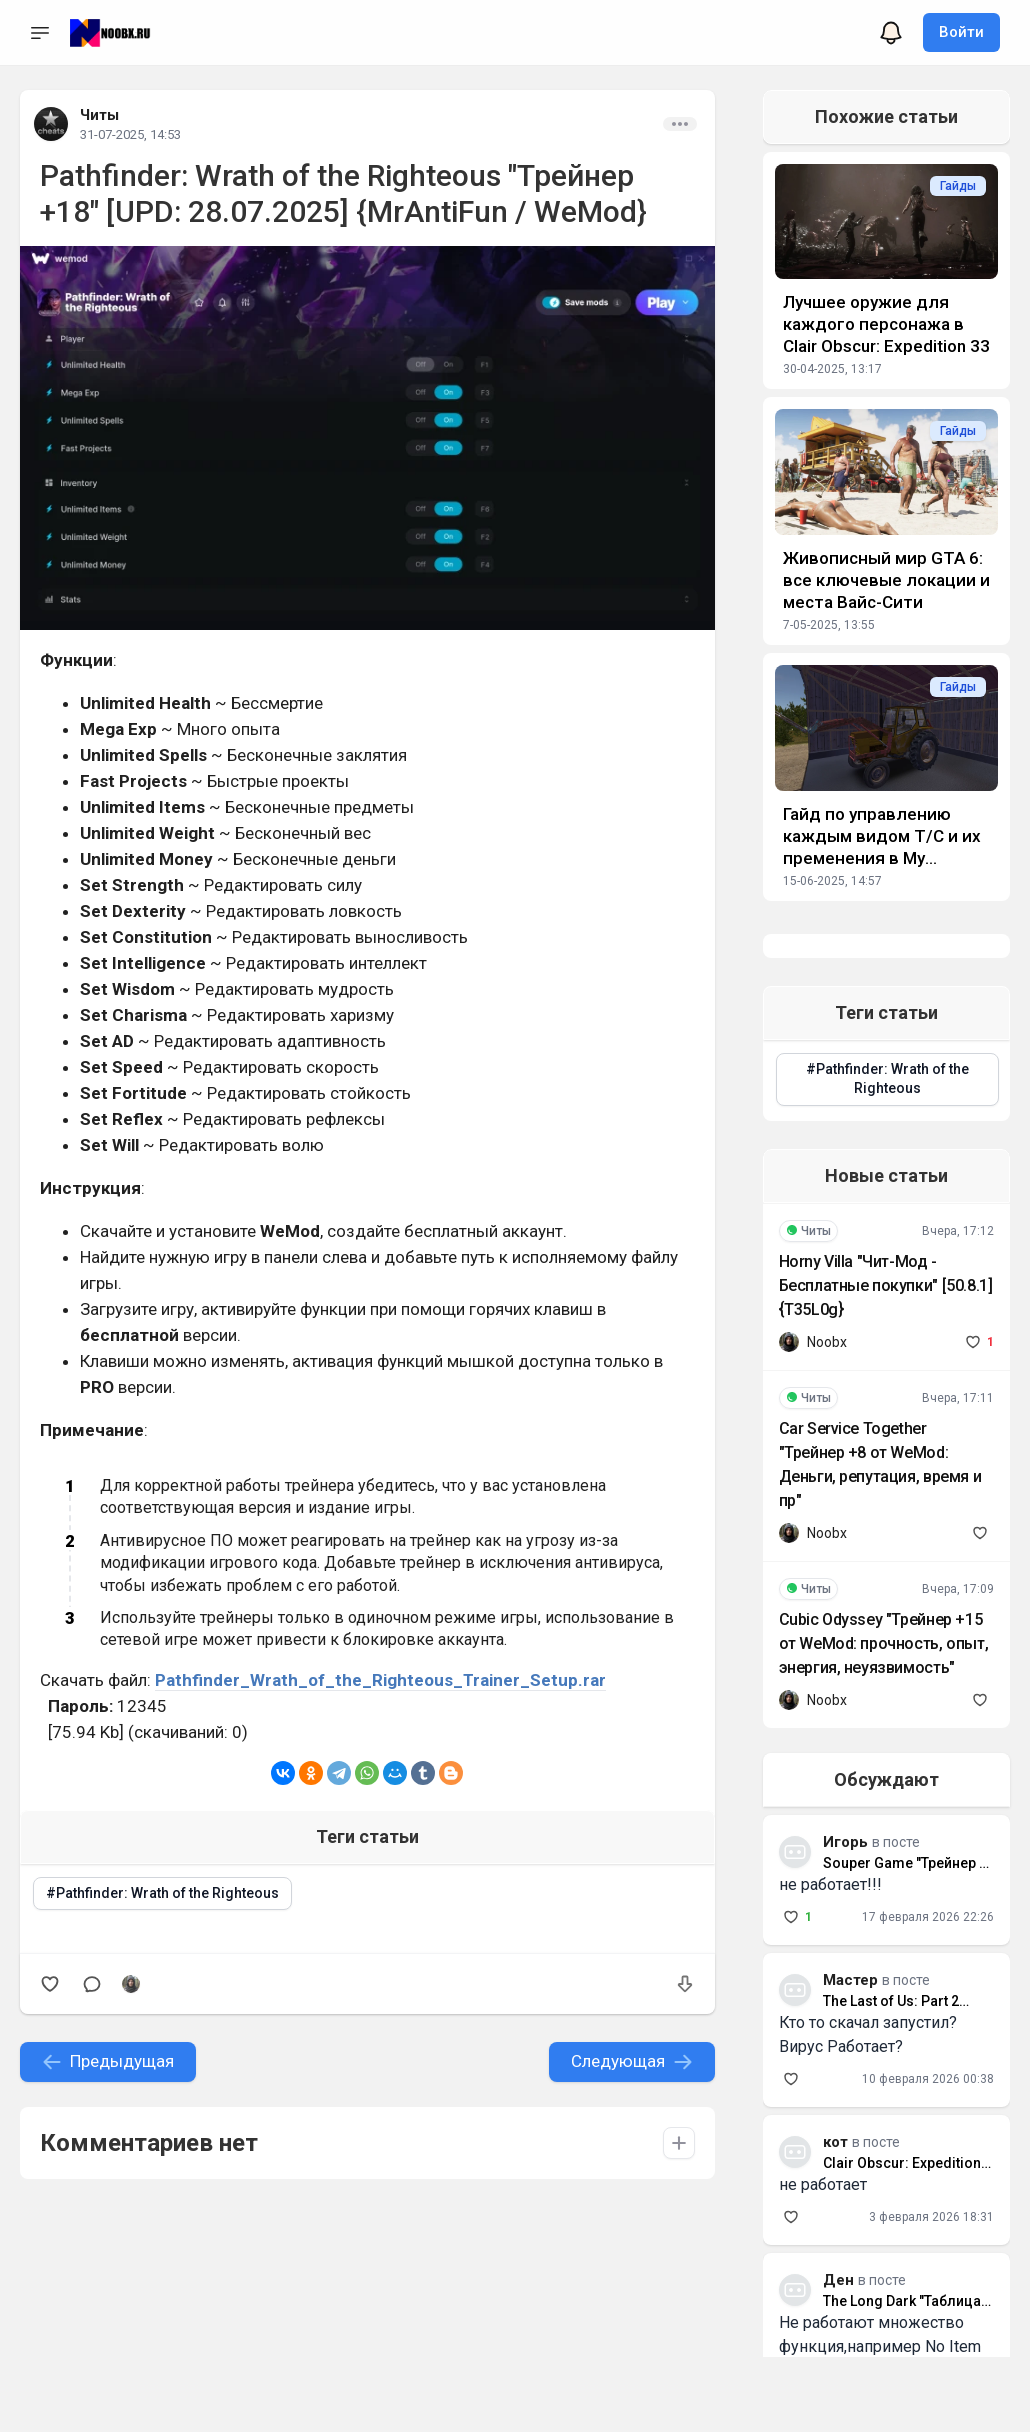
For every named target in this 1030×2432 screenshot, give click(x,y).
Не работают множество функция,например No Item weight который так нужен (880, 2346)
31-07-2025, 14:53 (130, 134)
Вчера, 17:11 (958, 1398)
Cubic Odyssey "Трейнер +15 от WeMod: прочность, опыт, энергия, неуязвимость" (884, 1643)
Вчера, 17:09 (958, 1589)
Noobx (827, 1342)
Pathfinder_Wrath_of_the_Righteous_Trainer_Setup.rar (380, 1680)
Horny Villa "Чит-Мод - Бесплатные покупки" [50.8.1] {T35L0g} (886, 1285)
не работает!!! (830, 1884)
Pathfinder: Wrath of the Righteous (167, 1893)
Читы (99, 115)
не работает (823, 2184)
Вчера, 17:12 (958, 1231)
